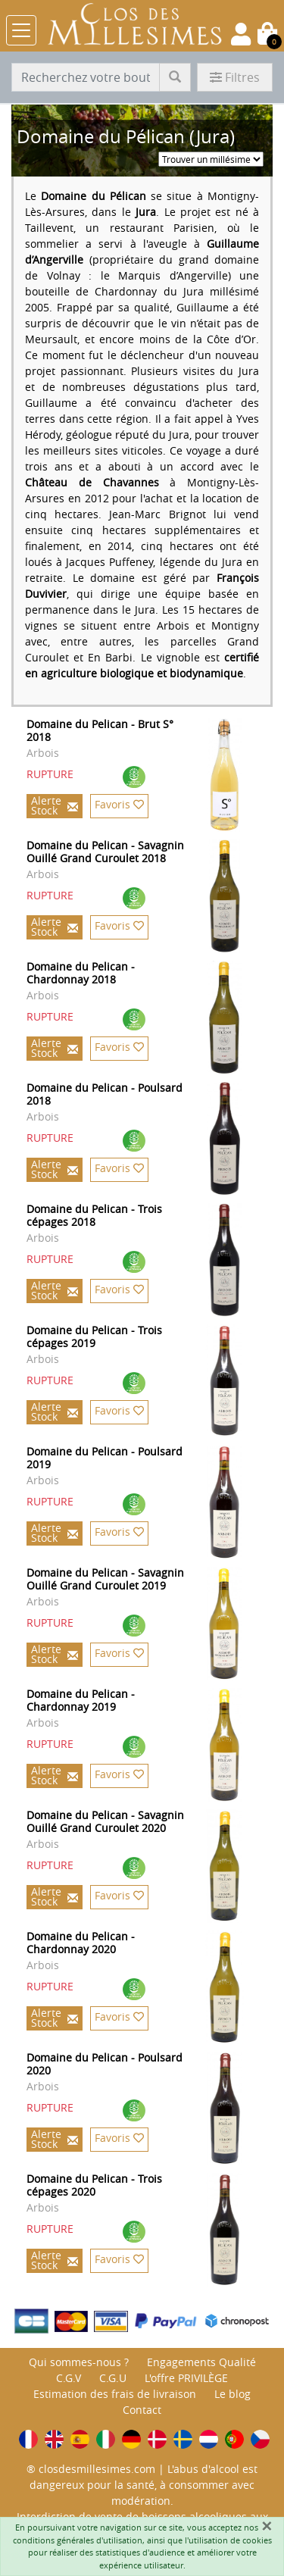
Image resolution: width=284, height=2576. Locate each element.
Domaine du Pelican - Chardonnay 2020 (81, 1942)
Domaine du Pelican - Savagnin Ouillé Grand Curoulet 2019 (105, 1579)
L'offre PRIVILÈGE (186, 2378)
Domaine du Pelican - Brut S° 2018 (100, 730)
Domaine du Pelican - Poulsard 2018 (105, 1094)
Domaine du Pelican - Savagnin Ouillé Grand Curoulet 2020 (105, 1821)
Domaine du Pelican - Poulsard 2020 (105, 2063)
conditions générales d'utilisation (77, 2540)
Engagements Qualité (201, 2362)
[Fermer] (266, 2526)
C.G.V (68, 2378)
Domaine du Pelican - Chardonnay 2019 (81, 1700)
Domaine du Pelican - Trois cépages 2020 (94, 2185)
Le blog (232, 2394)
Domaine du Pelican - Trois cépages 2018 (94, 1215)
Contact (142, 2409)
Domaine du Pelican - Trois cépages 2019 (94, 1336)
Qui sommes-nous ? (79, 2362)
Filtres (235, 77)
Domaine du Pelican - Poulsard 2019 (105, 1457)
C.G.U (112, 2378)
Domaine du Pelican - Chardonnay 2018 (81, 972)
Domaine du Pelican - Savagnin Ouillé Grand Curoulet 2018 (105, 851)
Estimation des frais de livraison (114, 2394)
